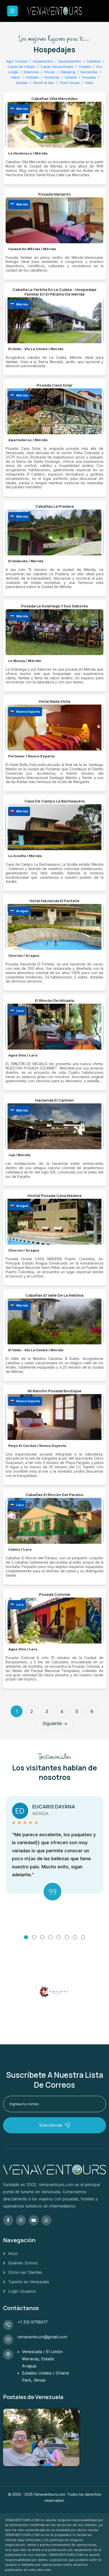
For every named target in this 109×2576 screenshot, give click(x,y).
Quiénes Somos (23, 2262)
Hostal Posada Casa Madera (54, 1195)
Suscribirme (54, 2125)
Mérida (22, 109)
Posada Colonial (54, 1594)
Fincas (50, 72)
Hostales (32, 77)
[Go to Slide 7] (75, 1937)
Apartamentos (70, 61)
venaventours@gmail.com (42, 2336)
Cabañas (94, 61)
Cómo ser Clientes (25, 2272)
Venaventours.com (49, 2494)
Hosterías (53, 77)
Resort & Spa (44, 83)
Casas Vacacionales (58, 67)
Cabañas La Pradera (54, 506)
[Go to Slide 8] (83, 1937)
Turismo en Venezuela (28, 2281)
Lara (20, 1011)
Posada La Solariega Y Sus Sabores (54, 606)
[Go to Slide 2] (34, 1937)
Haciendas (89, 72)
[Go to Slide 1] (26, 1937)
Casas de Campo (22, 67)
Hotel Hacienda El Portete (54, 900)
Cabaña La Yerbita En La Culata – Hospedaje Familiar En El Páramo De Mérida (54, 292)
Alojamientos (43, 61)
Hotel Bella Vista (54, 701)
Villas (89, 83)
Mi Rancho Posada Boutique (54, 1391)
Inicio (13, 2253)
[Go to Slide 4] (50, 1937)
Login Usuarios (22, 2291)
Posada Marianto (54, 194)
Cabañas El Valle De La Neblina (54, 1295)
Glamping (68, 72)
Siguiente (55, 1723)
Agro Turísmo (17, 61)
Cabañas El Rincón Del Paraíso (54, 1494)
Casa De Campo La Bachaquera (54, 801)
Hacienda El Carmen (54, 1100)
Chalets (85, 67)
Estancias (32, 72)
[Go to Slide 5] (59, 1937)
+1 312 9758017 (32, 2322)
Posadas (89, 77)
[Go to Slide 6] (67, 1937)
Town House (69, 83)
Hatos (16, 77)
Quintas (22, 83)
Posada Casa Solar (55, 385)
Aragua (22, 911)
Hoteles (71, 77)
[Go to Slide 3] (42, 1937)
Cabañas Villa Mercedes (54, 98)
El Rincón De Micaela (54, 1000)
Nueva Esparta (28, 711)
